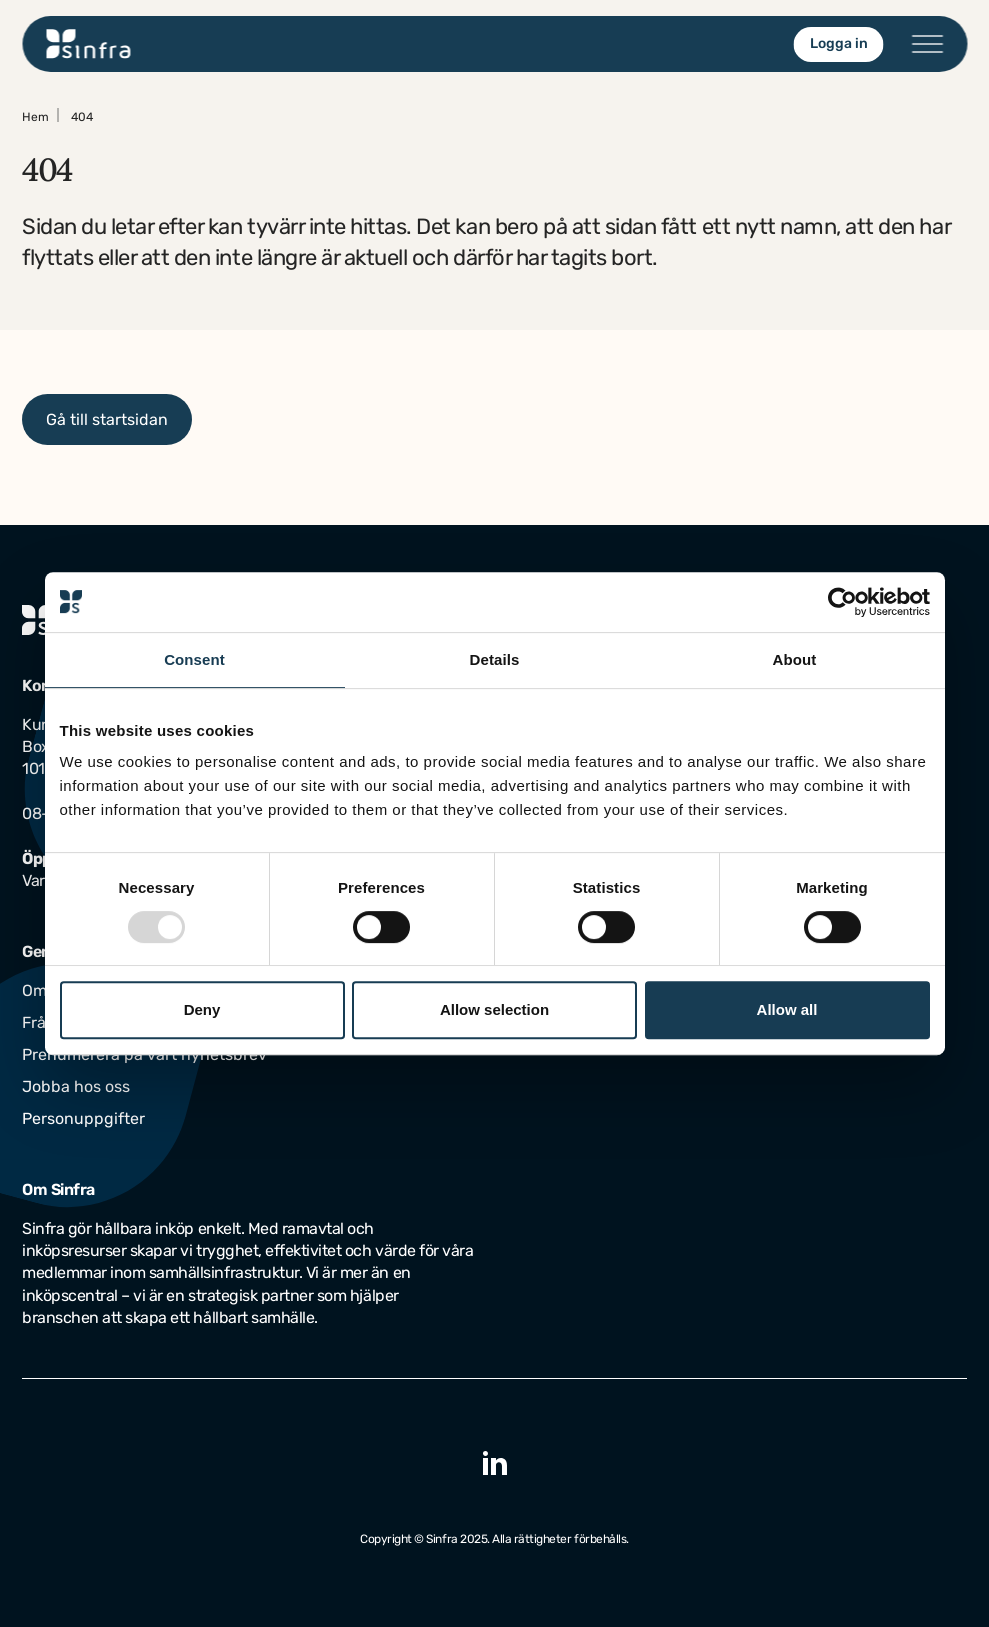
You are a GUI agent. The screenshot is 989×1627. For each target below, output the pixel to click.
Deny (202, 1009)
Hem (35, 117)
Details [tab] (495, 659)
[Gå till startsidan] (88, 44)
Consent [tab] (194, 659)
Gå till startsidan (107, 419)
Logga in (838, 43)
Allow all (787, 1009)
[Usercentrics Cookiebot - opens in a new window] (842, 602)
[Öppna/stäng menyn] (927, 44)
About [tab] (795, 659)
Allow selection (494, 1009)
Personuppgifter (83, 1118)
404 (82, 117)
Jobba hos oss (76, 1086)
